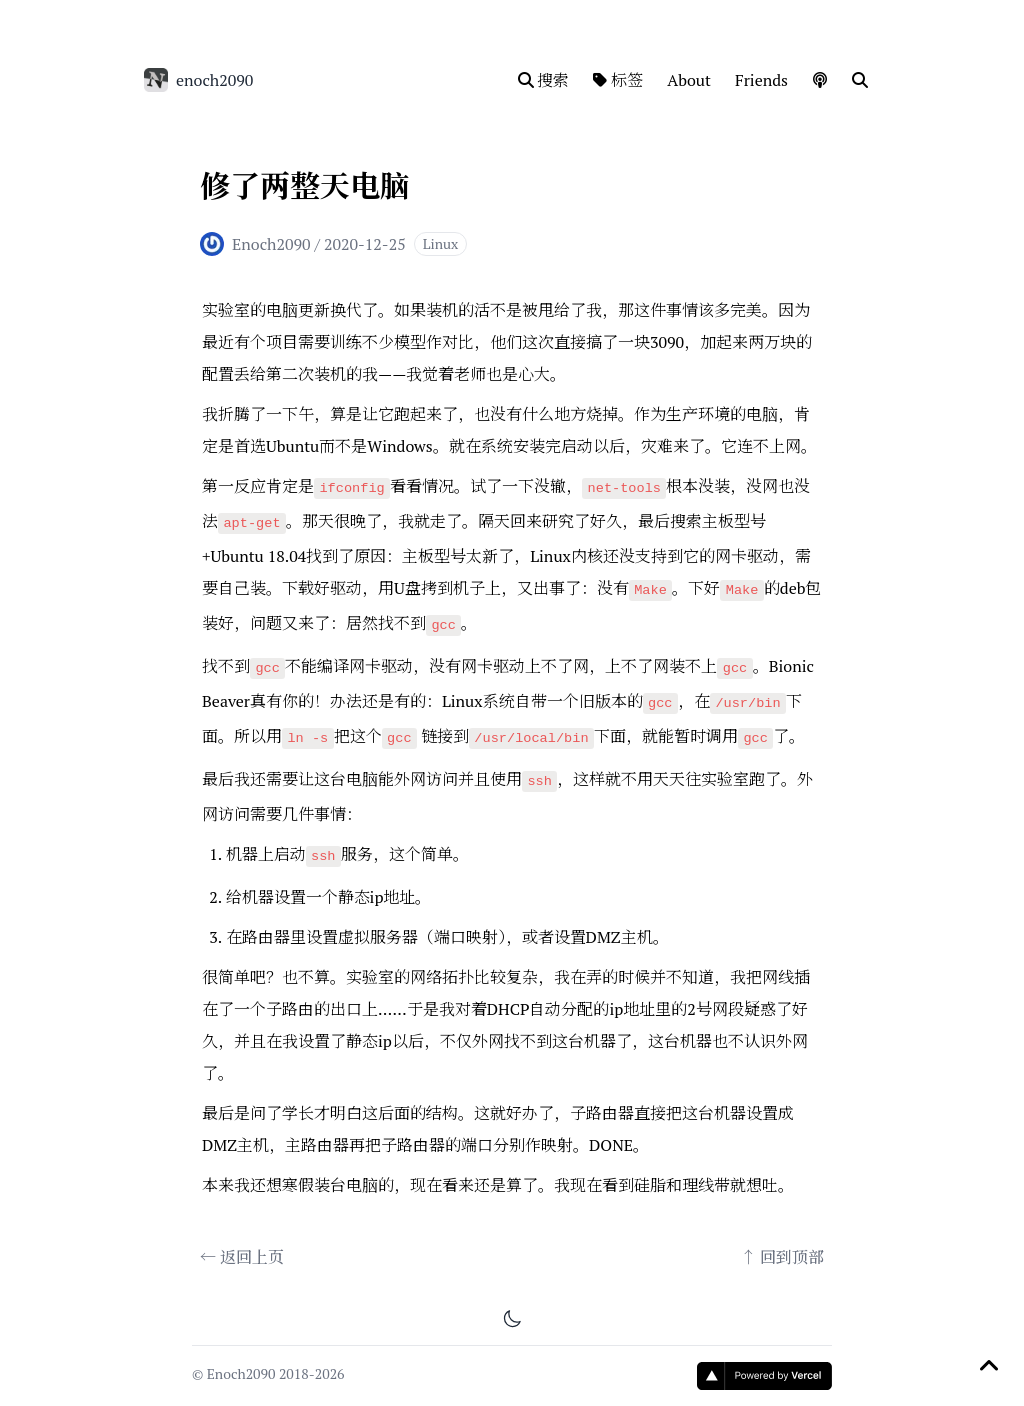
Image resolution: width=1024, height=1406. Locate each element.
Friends (761, 80)
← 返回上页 (242, 1257)
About (689, 80)
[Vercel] (764, 1376)
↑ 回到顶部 (782, 1257)
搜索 (544, 80)
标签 (618, 80)
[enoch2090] (156, 80)
